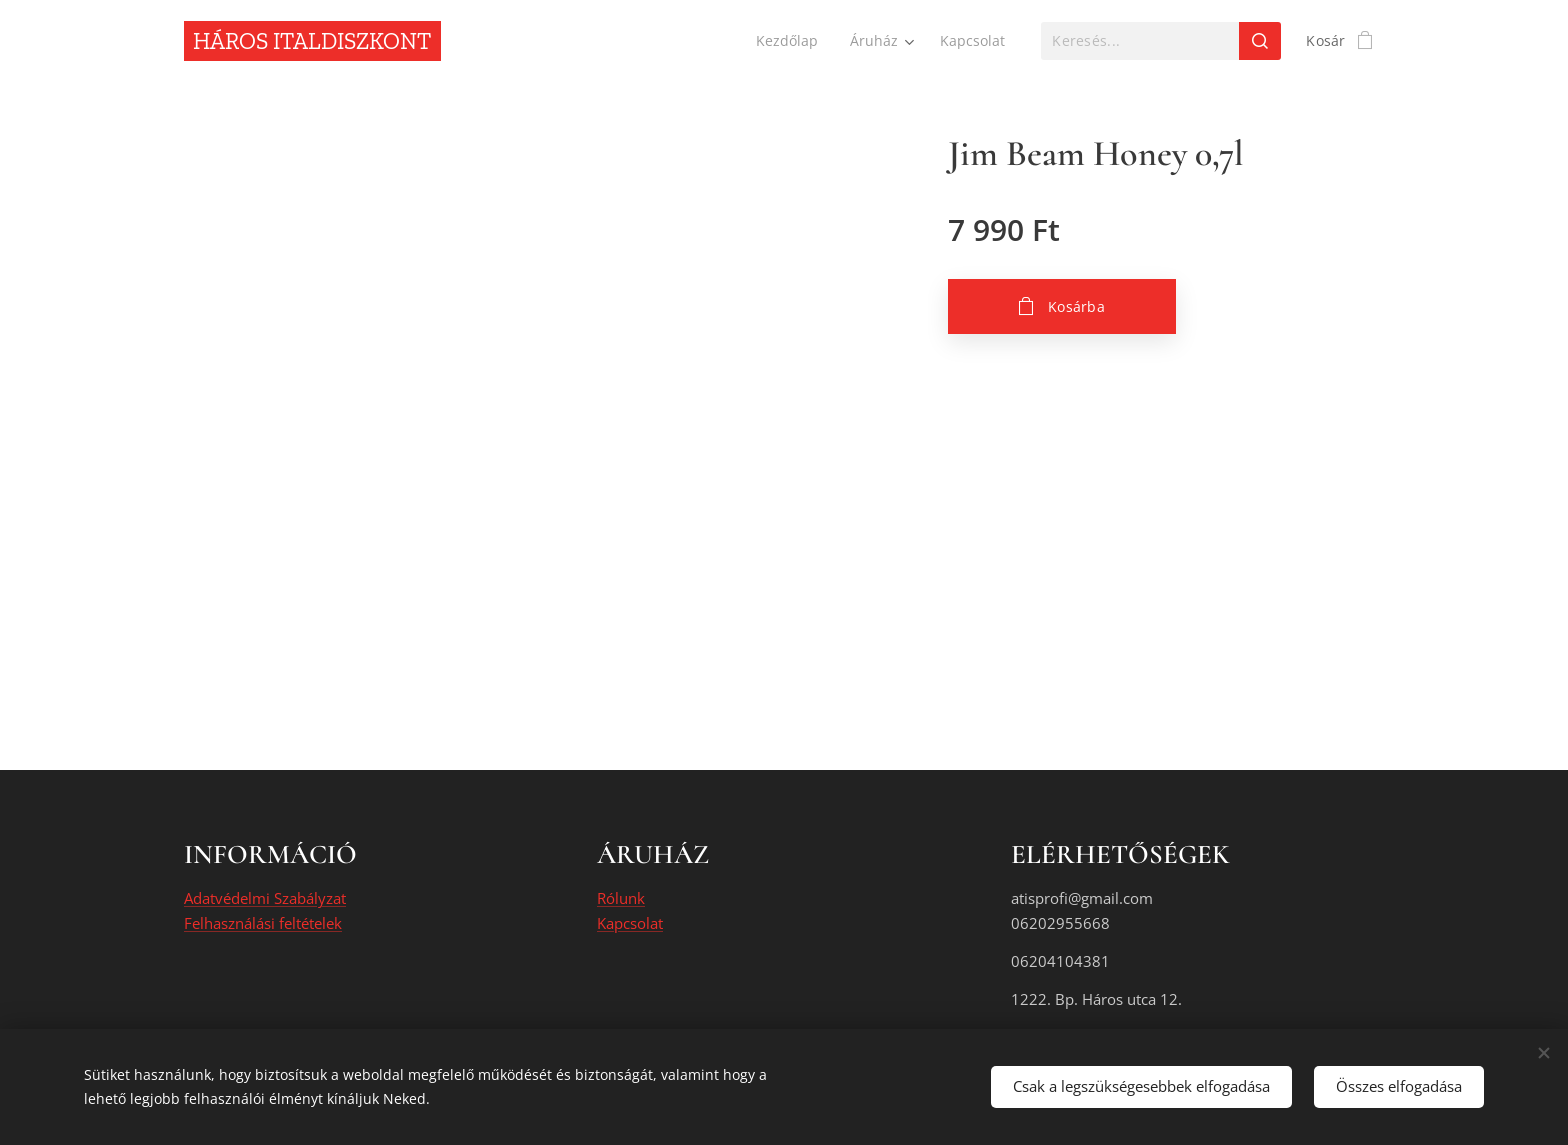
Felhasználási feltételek (263, 923)
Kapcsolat (630, 923)
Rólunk (621, 899)
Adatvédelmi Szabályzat (265, 899)
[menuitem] (787, 41)
